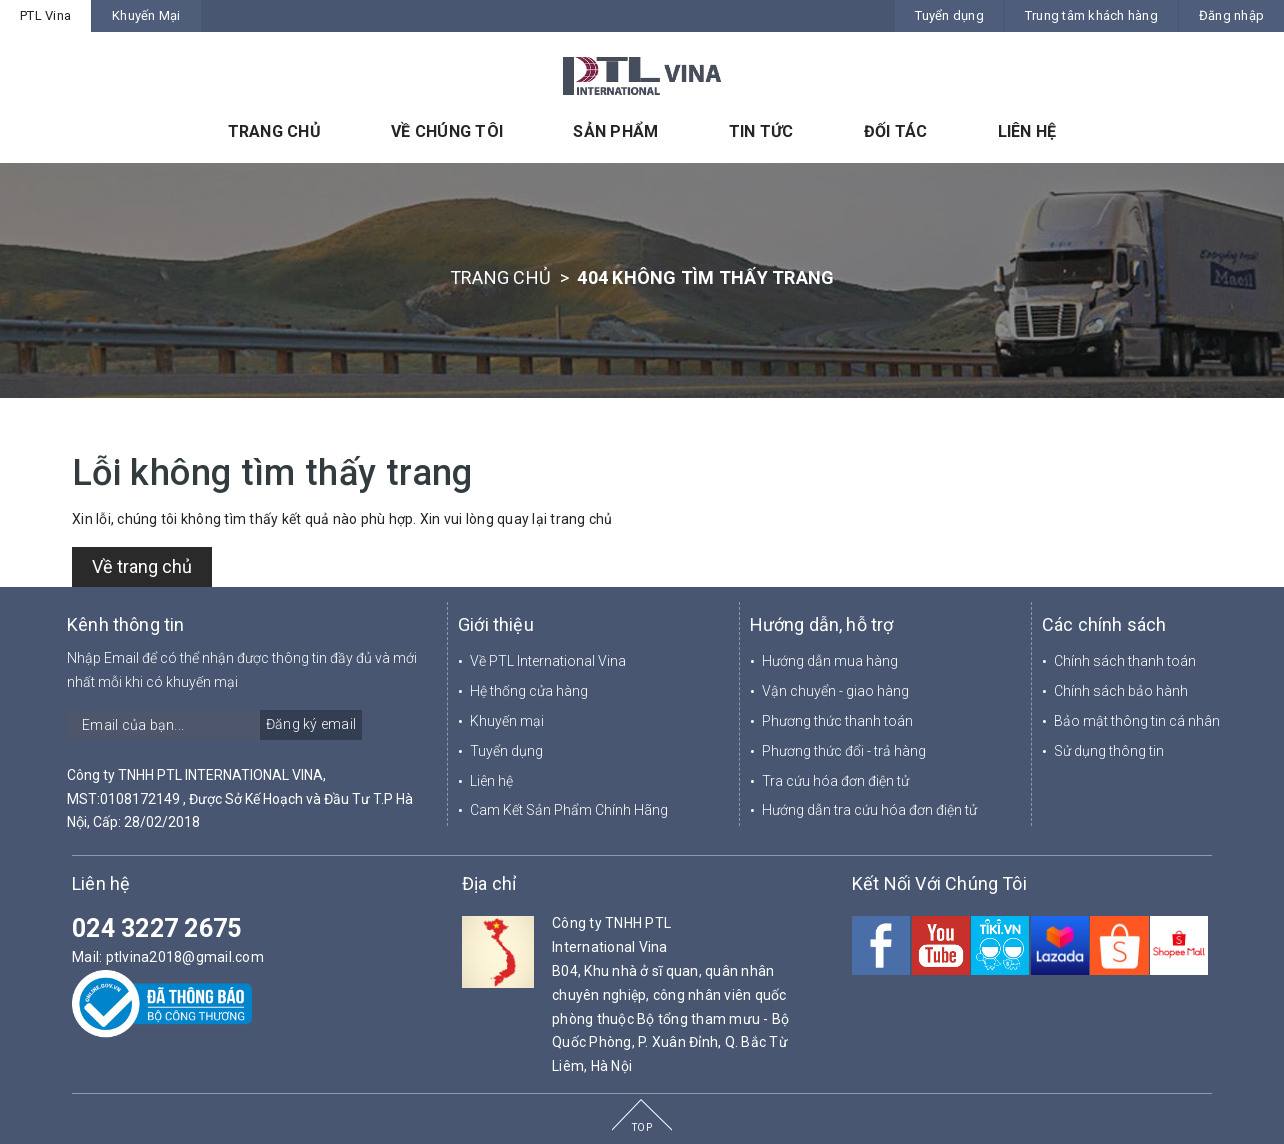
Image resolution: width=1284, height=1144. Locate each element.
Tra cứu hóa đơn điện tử (835, 781)
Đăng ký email (311, 724)
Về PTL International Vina (548, 661)
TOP (642, 1127)
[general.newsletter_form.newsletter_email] (214, 725)
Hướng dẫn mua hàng (830, 661)
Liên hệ (491, 781)
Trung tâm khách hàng (1091, 15)
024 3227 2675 (156, 928)
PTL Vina (45, 15)
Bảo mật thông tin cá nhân (1137, 721)
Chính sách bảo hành (1121, 691)
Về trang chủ (142, 566)
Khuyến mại (507, 721)
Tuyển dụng (949, 15)
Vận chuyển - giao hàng (835, 691)
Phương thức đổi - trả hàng (844, 751)
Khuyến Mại (146, 15)
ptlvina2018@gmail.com (185, 957)
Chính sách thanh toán (1125, 661)
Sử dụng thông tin (1109, 751)
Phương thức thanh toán (837, 721)
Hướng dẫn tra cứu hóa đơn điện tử (869, 810)
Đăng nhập (1231, 15)
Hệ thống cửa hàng (529, 691)
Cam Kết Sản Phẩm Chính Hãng (569, 810)
